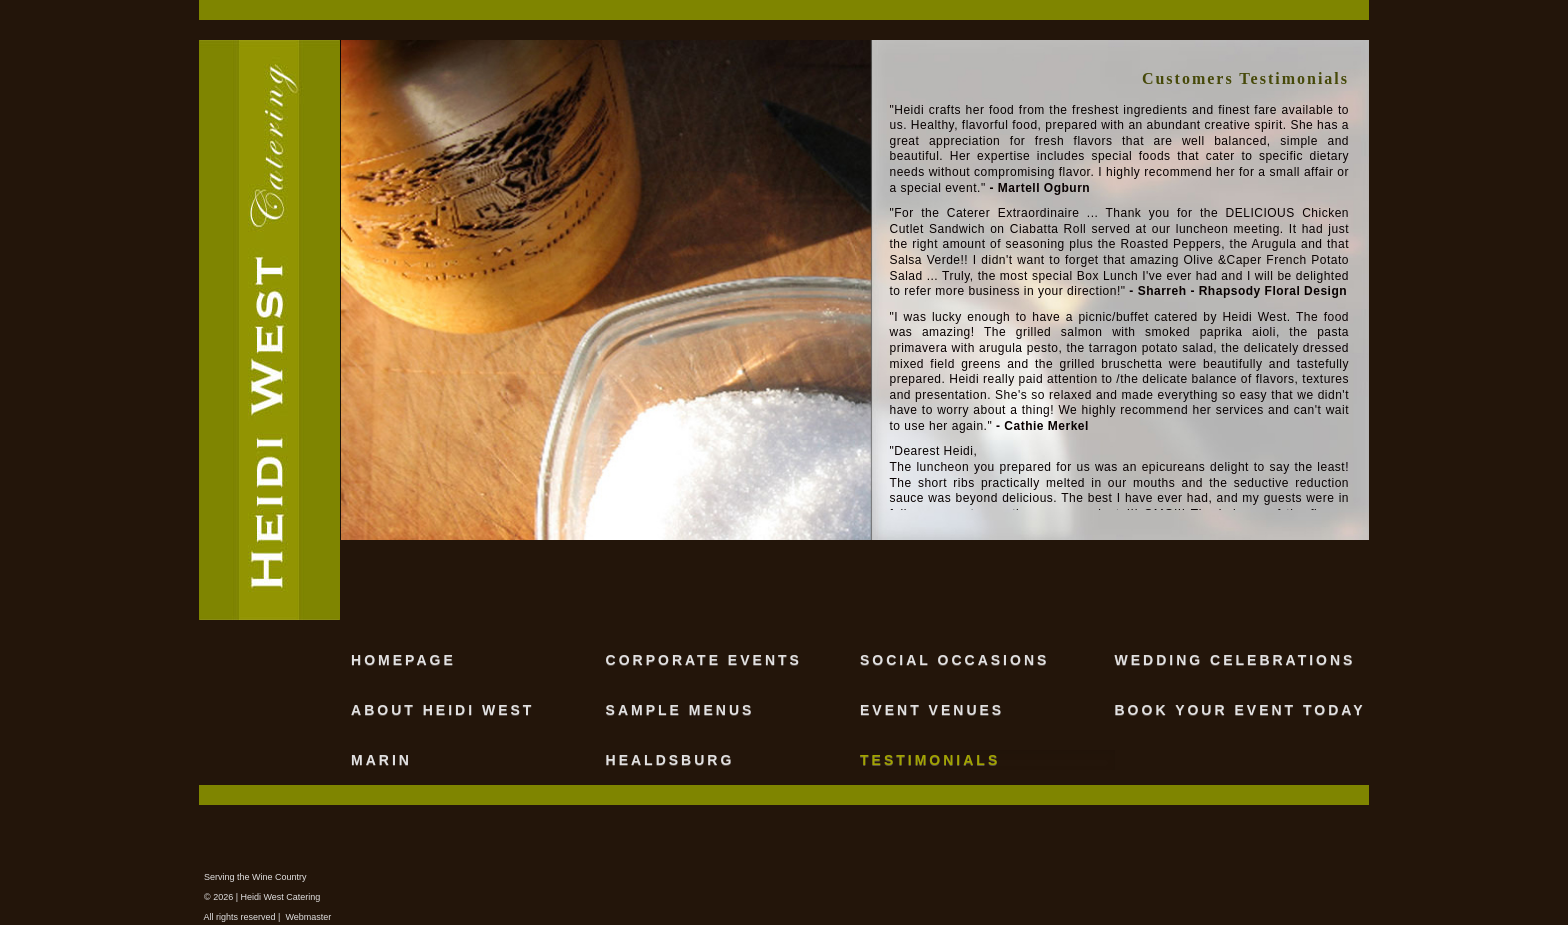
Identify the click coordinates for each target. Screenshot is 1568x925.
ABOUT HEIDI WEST (442, 710)
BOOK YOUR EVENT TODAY (1240, 710)
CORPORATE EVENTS (704, 660)
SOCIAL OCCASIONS (954, 660)
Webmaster (308, 917)
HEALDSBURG (670, 760)
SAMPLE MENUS (680, 710)
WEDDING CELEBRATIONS (1235, 660)
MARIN (381, 760)
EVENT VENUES (932, 710)
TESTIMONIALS (930, 760)
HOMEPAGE (403, 660)
